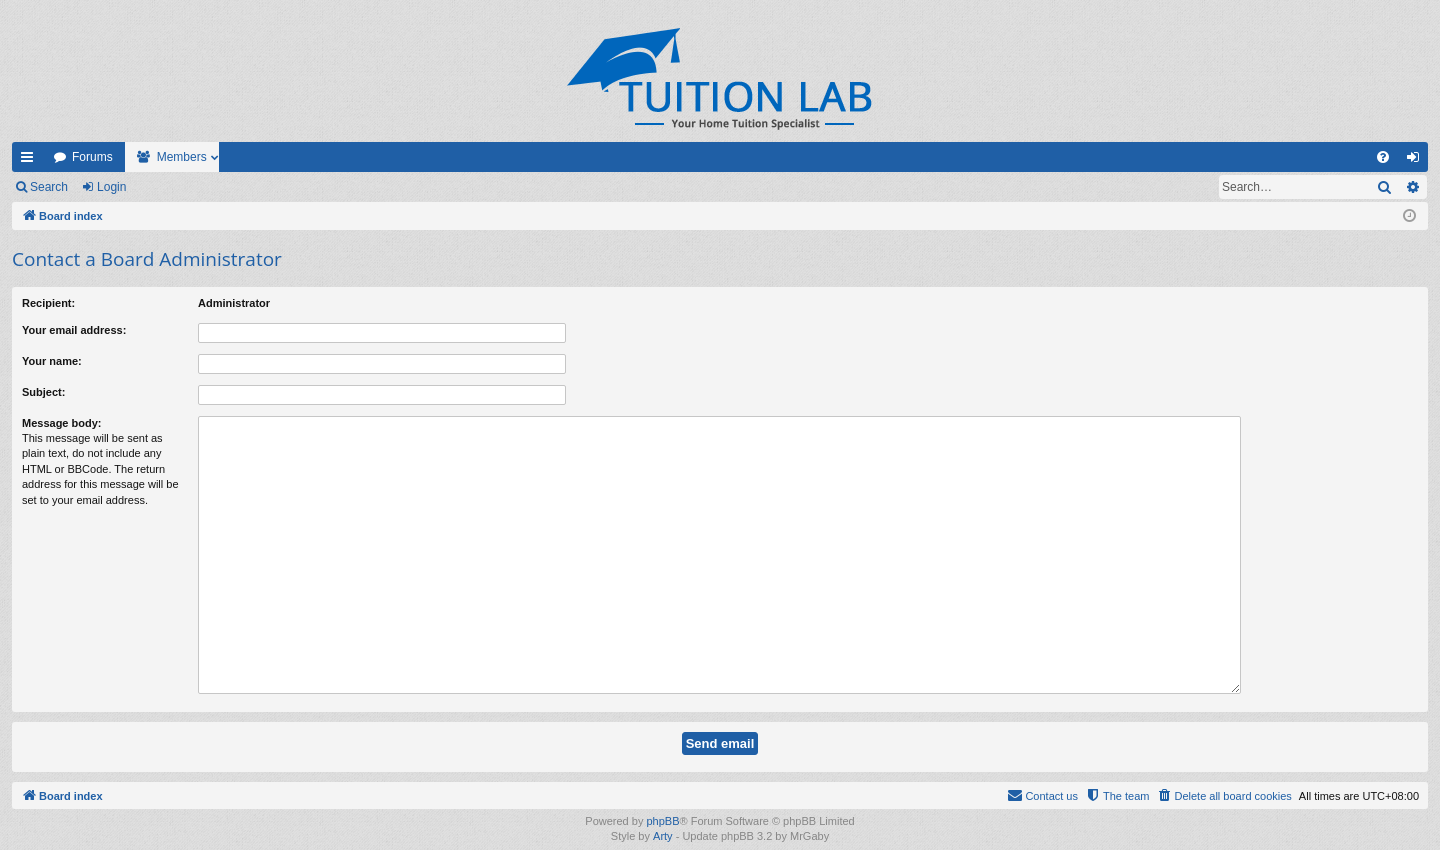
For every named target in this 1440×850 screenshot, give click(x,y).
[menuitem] (1383, 157)
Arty (663, 809)
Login (111, 187)
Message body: (61, 423)
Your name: (52, 361)
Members (182, 157)
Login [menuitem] (1417, 161)
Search (49, 187)
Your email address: (74, 330)
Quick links (31, 161)
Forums (92, 157)
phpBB (662, 794)
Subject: (43, 392)
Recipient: (48, 303)
